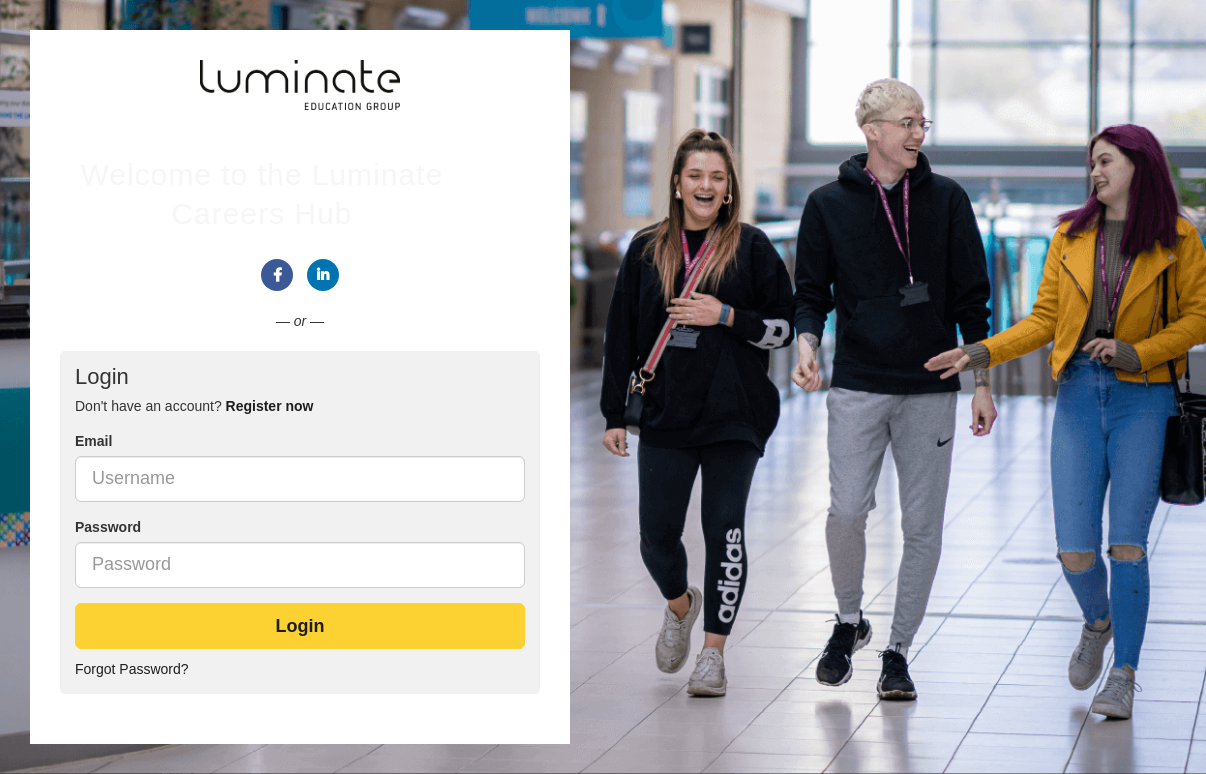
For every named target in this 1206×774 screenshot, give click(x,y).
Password (108, 527)
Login (300, 626)
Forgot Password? (132, 669)
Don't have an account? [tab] (194, 406)
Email (93, 441)
